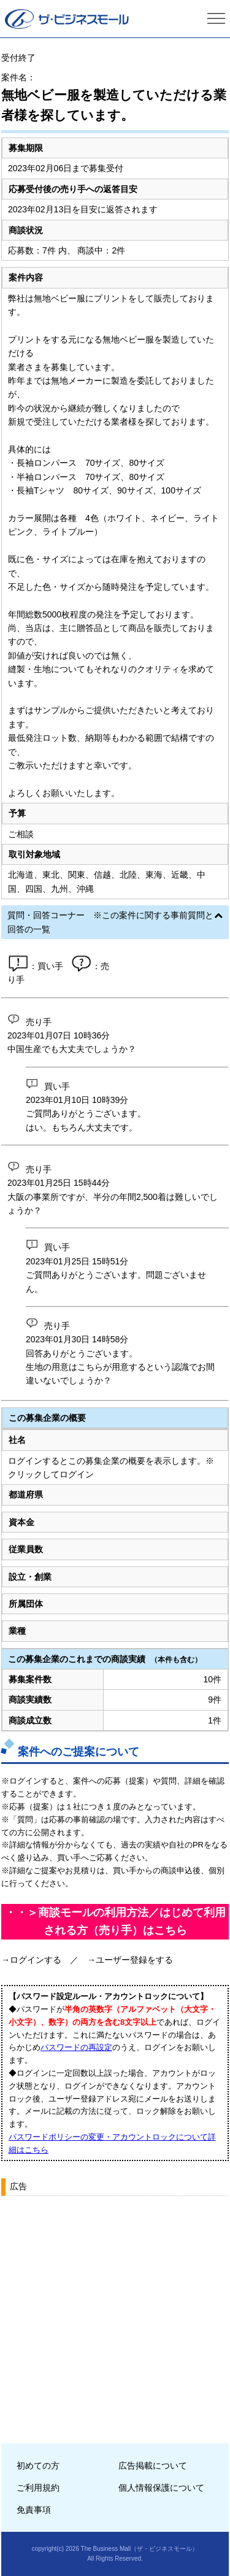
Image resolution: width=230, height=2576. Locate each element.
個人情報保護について (161, 2488)
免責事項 (34, 2510)
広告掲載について (152, 2465)
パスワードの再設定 (76, 2047)
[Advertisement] (115, 2315)
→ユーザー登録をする (130, 1960)
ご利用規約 (38, 2488)
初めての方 (38, 2465)
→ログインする (31, 1960)
